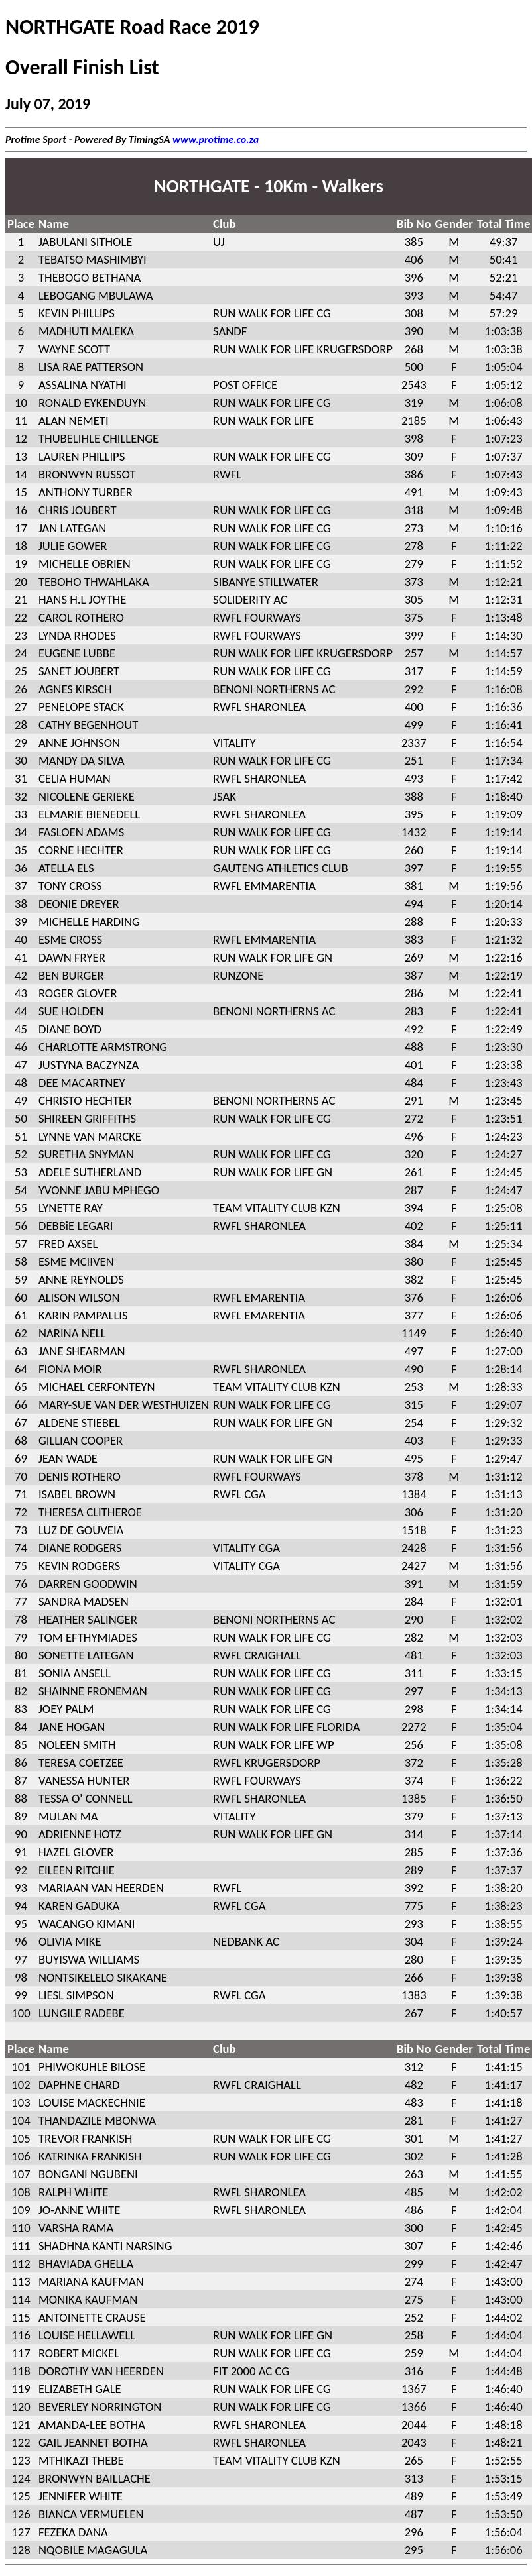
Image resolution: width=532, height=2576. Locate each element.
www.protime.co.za (215, 139)
